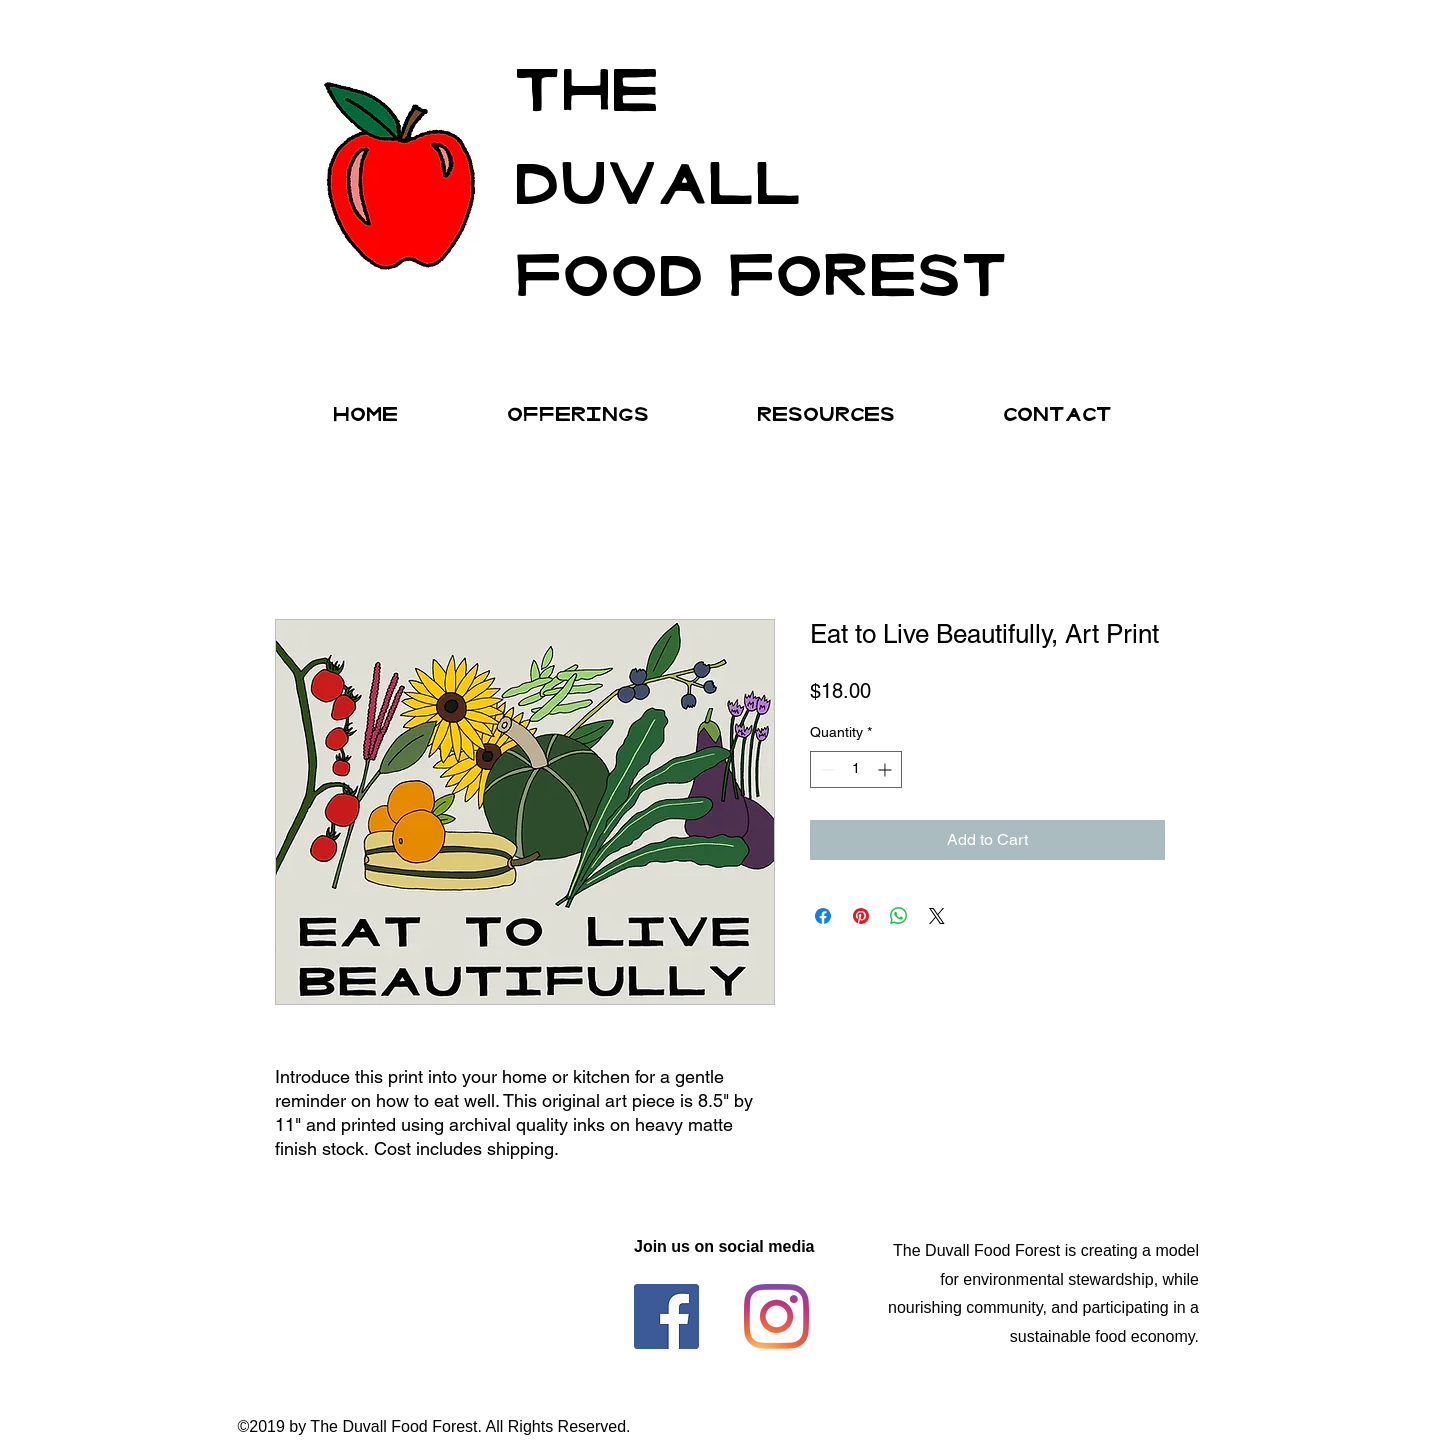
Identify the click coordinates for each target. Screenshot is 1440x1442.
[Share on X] (937, 916)
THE (586, 82)
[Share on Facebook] (823, 916)
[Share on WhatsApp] (899, 916)
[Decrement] (825, 769)
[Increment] (886, 769)
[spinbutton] (856, 769)
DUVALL (657, 175)
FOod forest (761, 267)
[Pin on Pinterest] (861, 916)
